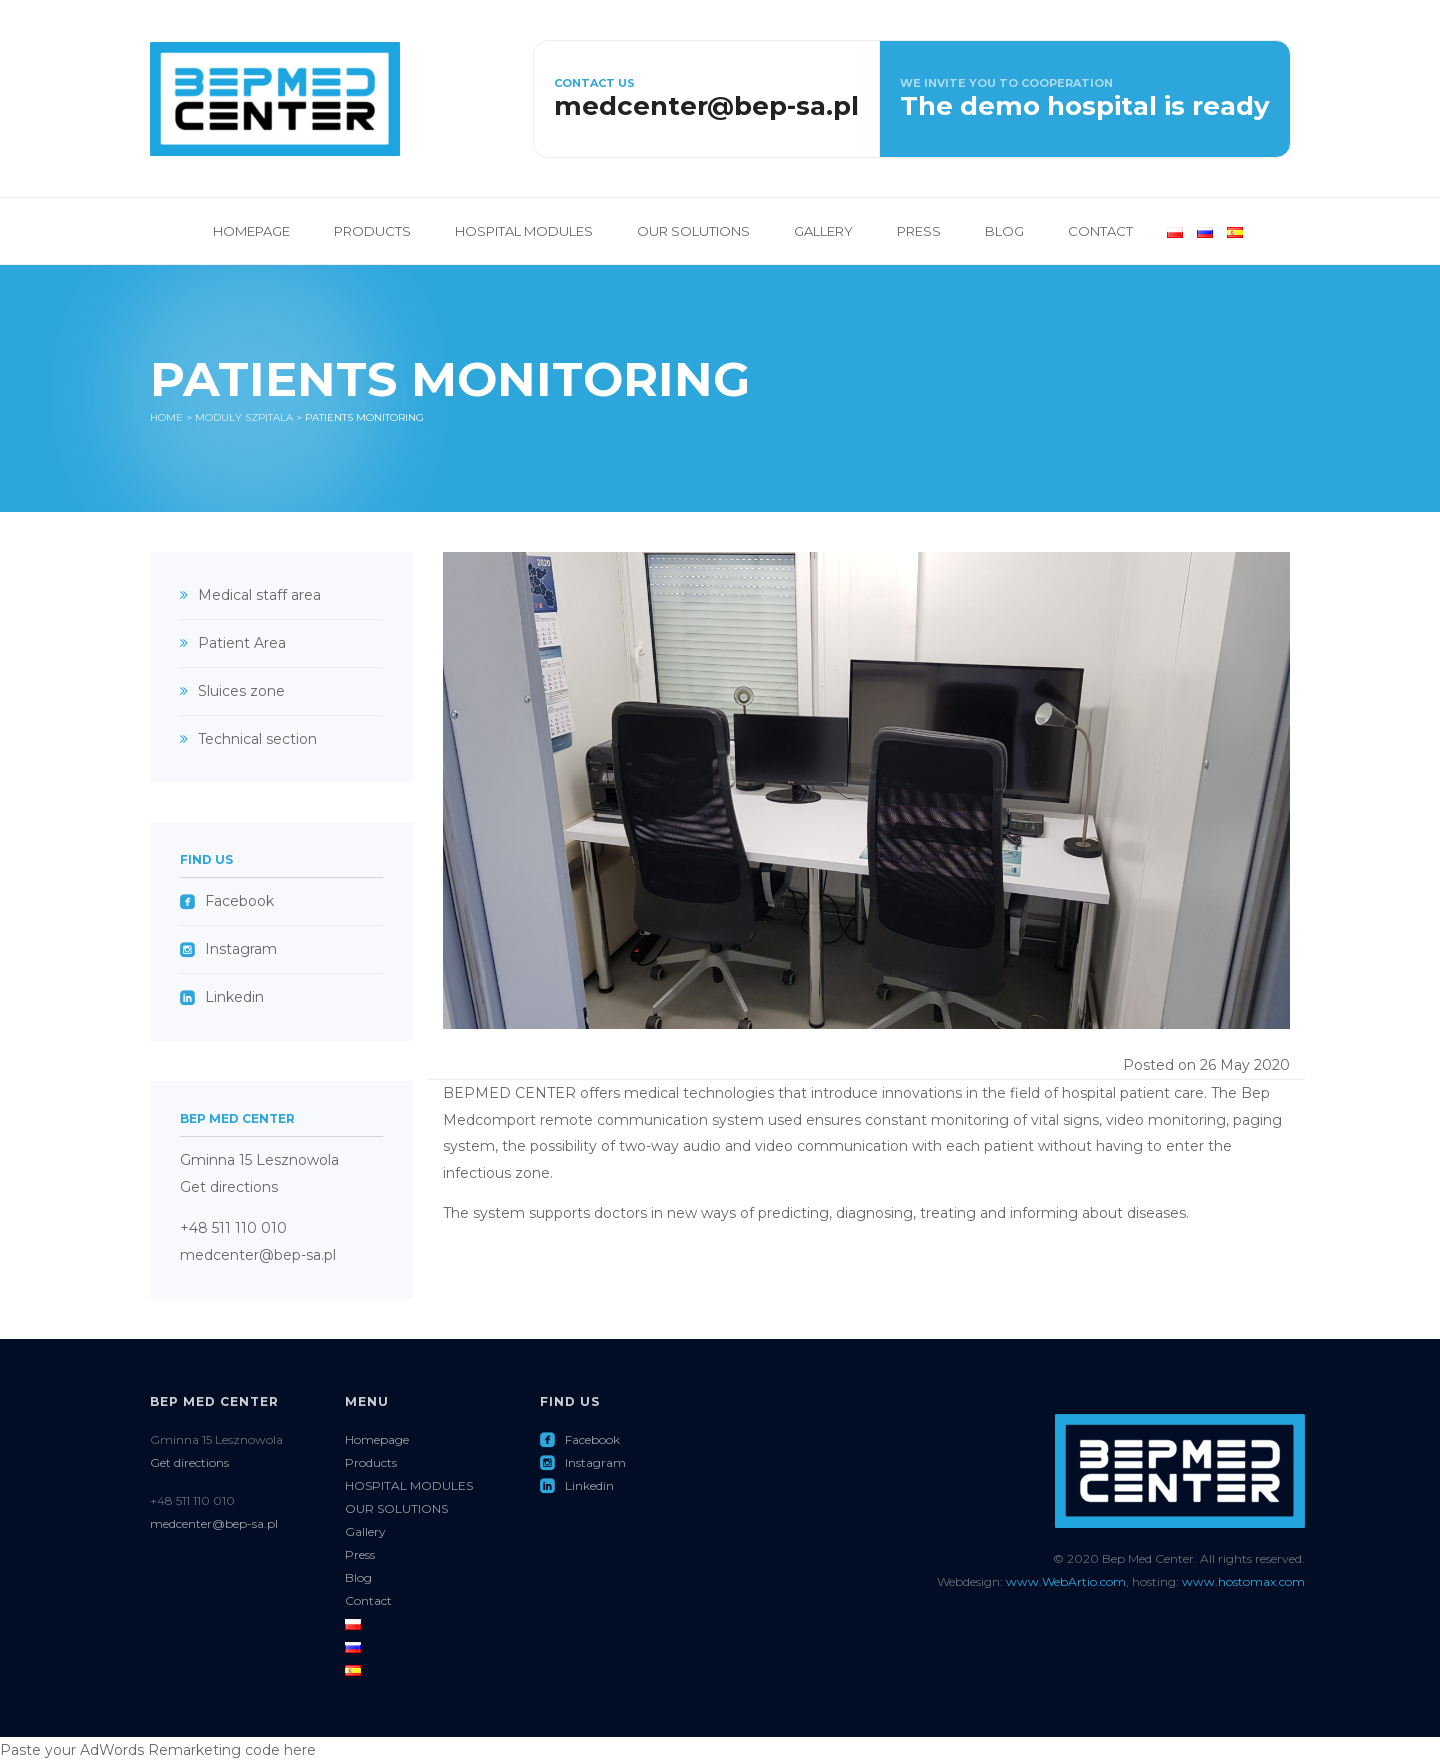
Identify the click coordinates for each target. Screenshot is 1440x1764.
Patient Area (242, 643)
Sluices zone (241, 691)
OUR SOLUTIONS (693, 231)
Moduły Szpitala (244, 417)
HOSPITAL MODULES (524, 231)
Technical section (257, 739)
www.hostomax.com (1243, 1581)
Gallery (823, 231)
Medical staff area (259, 595)
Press (919, 231)
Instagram (228, 949)
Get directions (229, 1187)
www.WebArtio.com (1066, 1581)
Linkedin (222, 997)
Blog (1004, 231)
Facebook (227, 901)
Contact (1100, 231)
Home (166, 417)
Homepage (251, 231)
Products (372, 231)
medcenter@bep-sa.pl (258, 1255)
